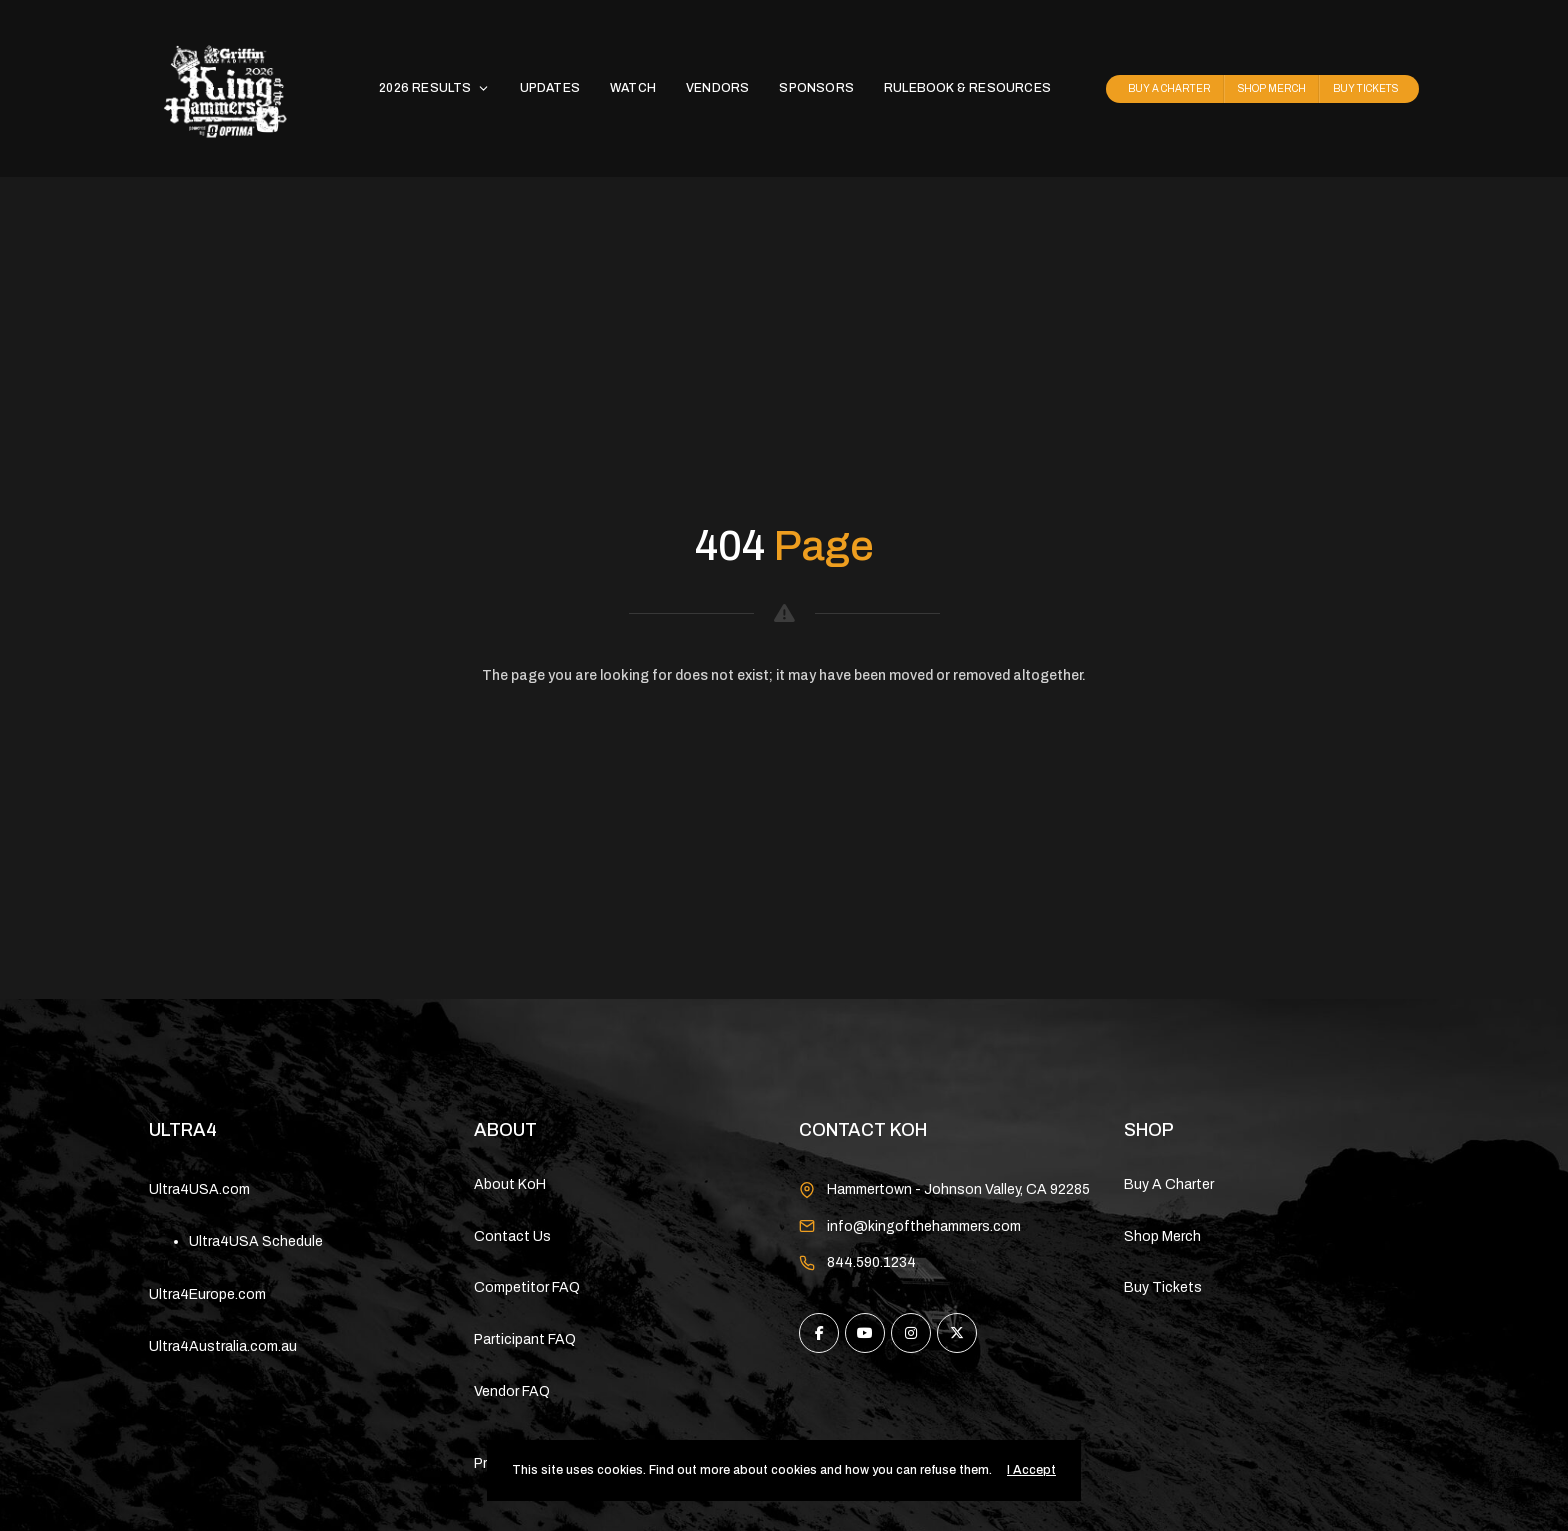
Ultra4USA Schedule (256, 1241)
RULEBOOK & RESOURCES (967, 88)
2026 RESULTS (434, 88)
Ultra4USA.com (199, 1189)
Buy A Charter (1169, 1184)
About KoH (510, 1184)
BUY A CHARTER (1169, 88)
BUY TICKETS (1365, 88)
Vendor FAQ (512, 1391)
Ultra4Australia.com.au (223, 1346)
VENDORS (717, 88)
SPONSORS (816, 88)
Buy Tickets (1163, 1287)
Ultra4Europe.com (207, 1294)
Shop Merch (1162, 1236)
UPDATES (550, 88)
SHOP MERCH (1272, 88)
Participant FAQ (525, 1339)
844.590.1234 (871, 1262)
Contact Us (512, 1236)
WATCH (633, 88)
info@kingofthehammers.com (924, 1226)
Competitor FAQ (527, 1287)
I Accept (1031, 1470)
